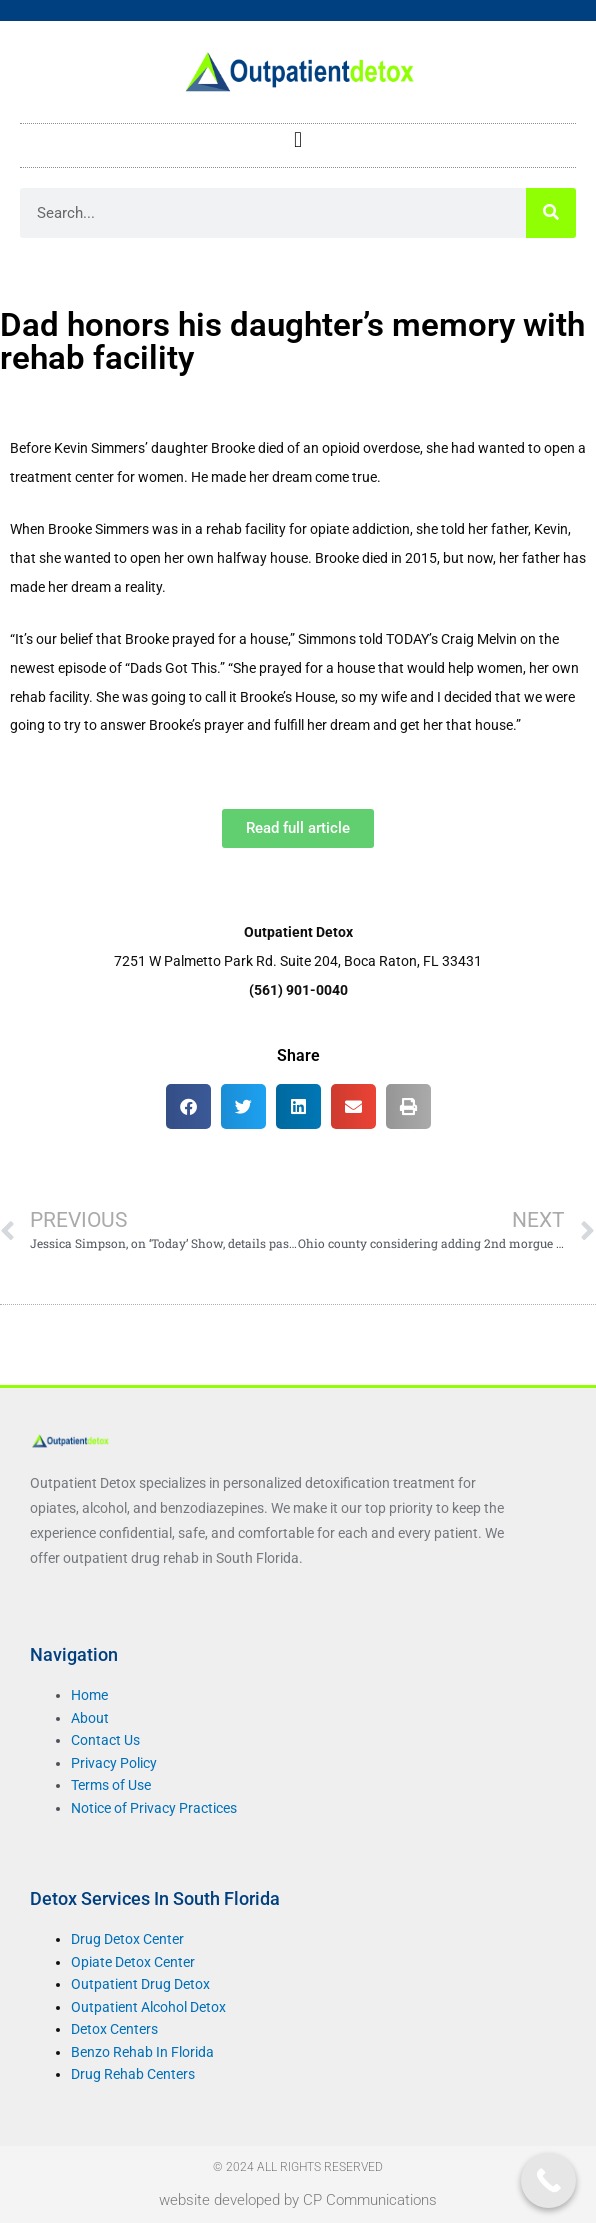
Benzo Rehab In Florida (142, 2052)
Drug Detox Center (127, 1939)
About (90, 1718)
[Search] (551, 213)
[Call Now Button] (548, 2180)
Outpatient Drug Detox (140, 1984)
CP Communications (370, 2200)
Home (89, 1695)
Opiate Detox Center (133, 1962)
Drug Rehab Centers (133, 2074)
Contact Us (105, 1740)
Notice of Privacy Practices (154, 1808)
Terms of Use (111, 1785)
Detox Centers (114, 2029)
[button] (297, 140)
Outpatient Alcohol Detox (148, 2007)
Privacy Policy (114, 1763)
